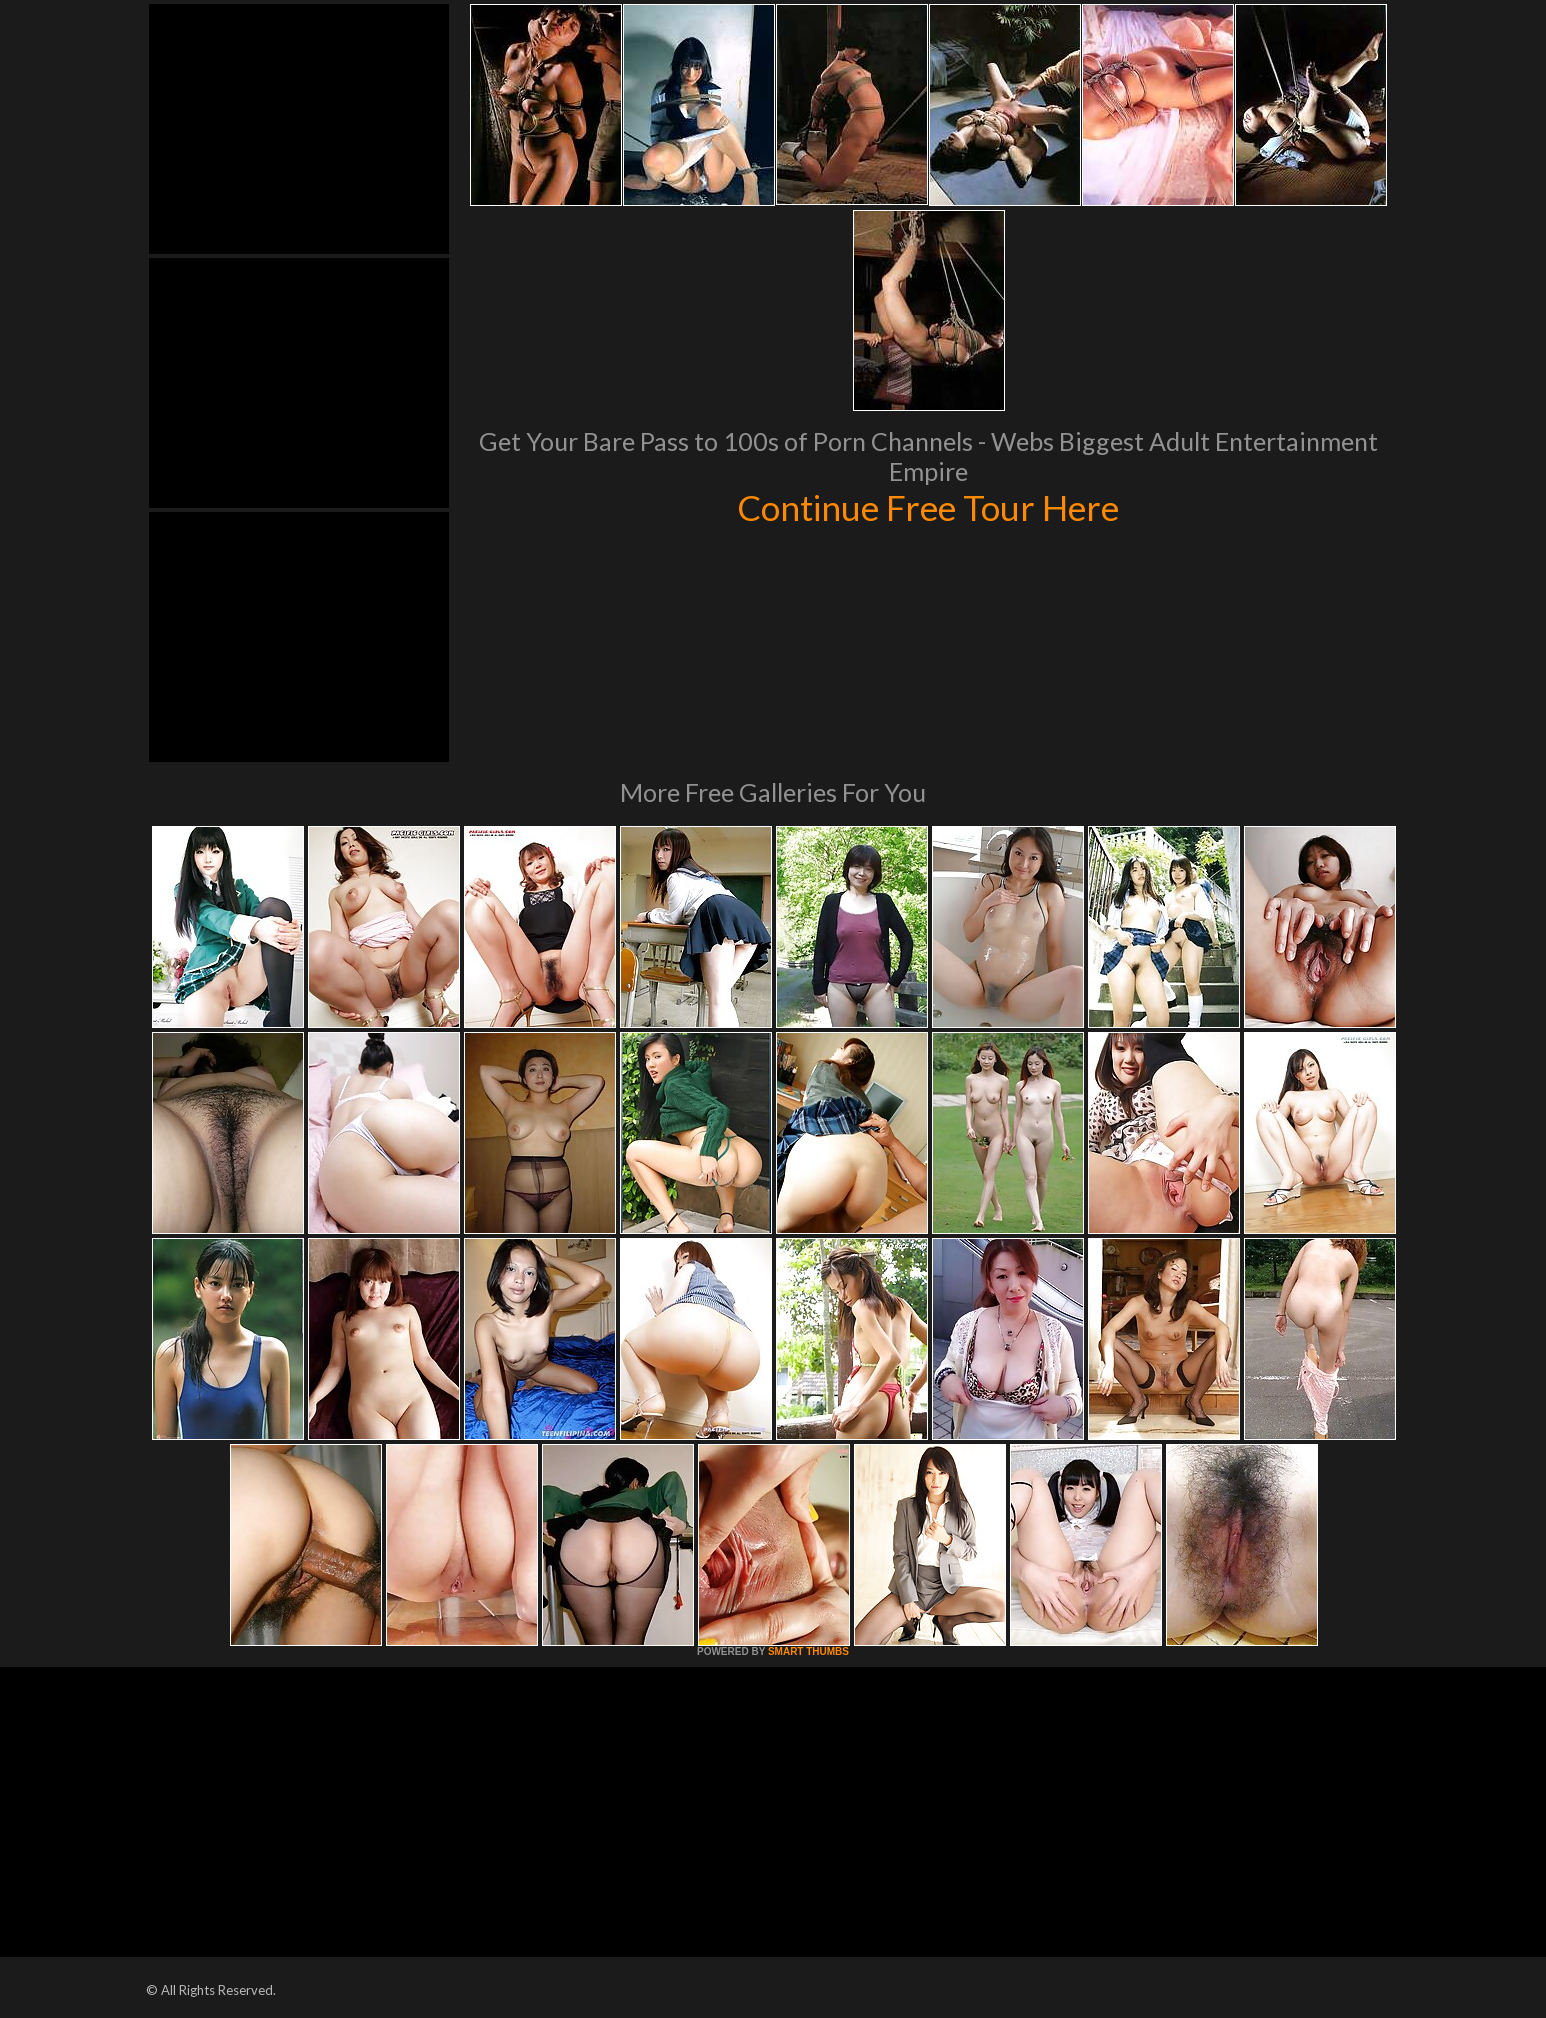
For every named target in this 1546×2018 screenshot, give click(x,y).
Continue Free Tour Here (928, 507)
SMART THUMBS (808, 1651)
